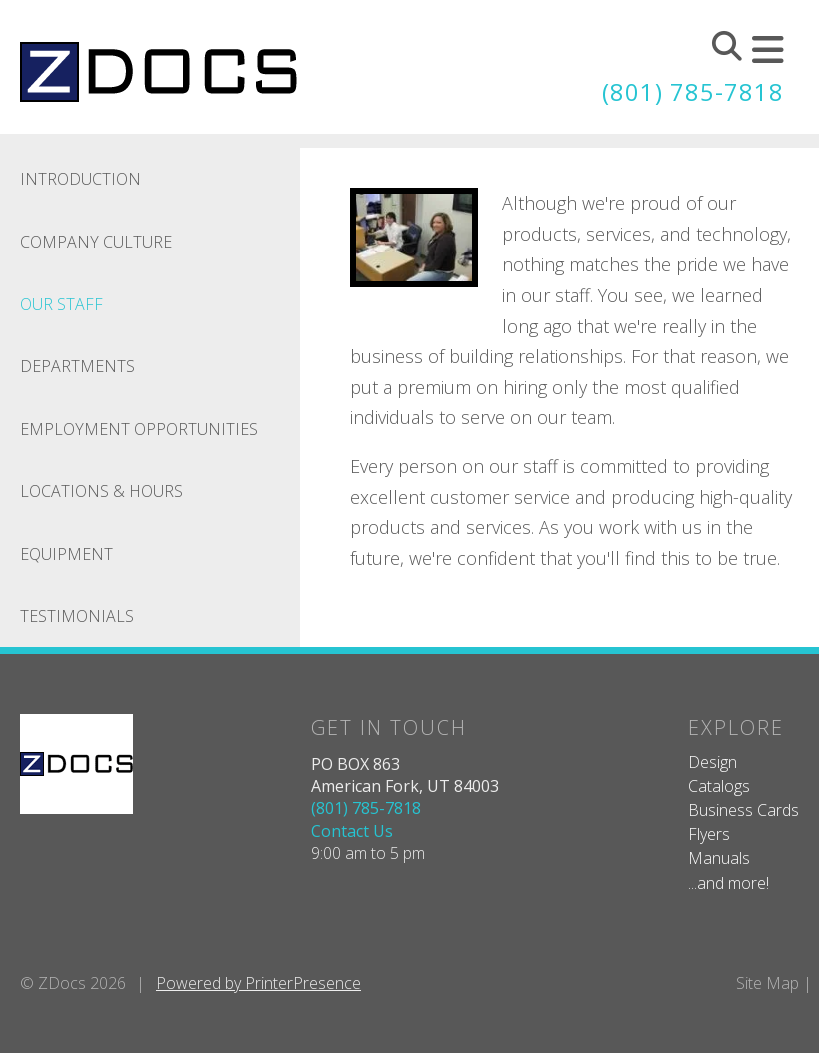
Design (712, 761)
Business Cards (743, 809)
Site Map (767, 982)
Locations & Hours (101, 491)
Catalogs (719, 785)
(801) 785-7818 (693, 91)
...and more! (728, 882)
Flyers (709, 833)
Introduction (80, 179)
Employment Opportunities (139, 428)
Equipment (66, 553)
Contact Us (352, 830)
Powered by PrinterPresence (258, 982)
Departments (77, 366)
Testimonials (77, 615)
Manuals (719, 858)
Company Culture (96, 241)
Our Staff (61, 303)
